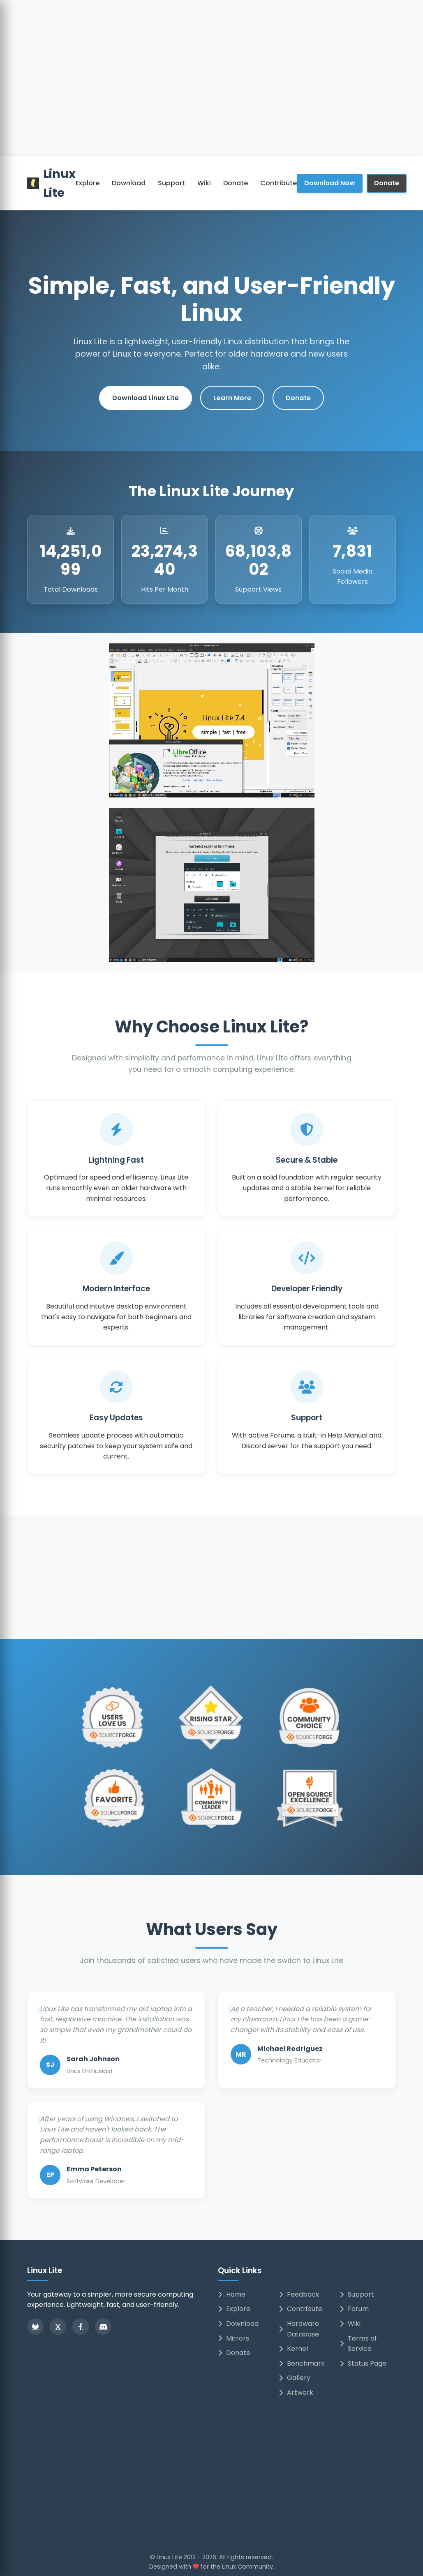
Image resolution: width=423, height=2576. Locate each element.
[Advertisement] (212, 94)
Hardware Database (299, 2329)
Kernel (293, 2348)
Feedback (299, 2294)
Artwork (296, 2392)
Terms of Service (358, 2344)
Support (171, 183)
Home (231, 2294)
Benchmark (302, 2363)
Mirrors (233, 2338)
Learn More (232, 398)
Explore (87, 183)
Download (129, 183)
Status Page (363, 2363)
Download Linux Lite (145, 398)
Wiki (204, 183)
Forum (354, 2308)
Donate (235, 183)
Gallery (294, 2377)
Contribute (278, 183)
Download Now (329, 183)
